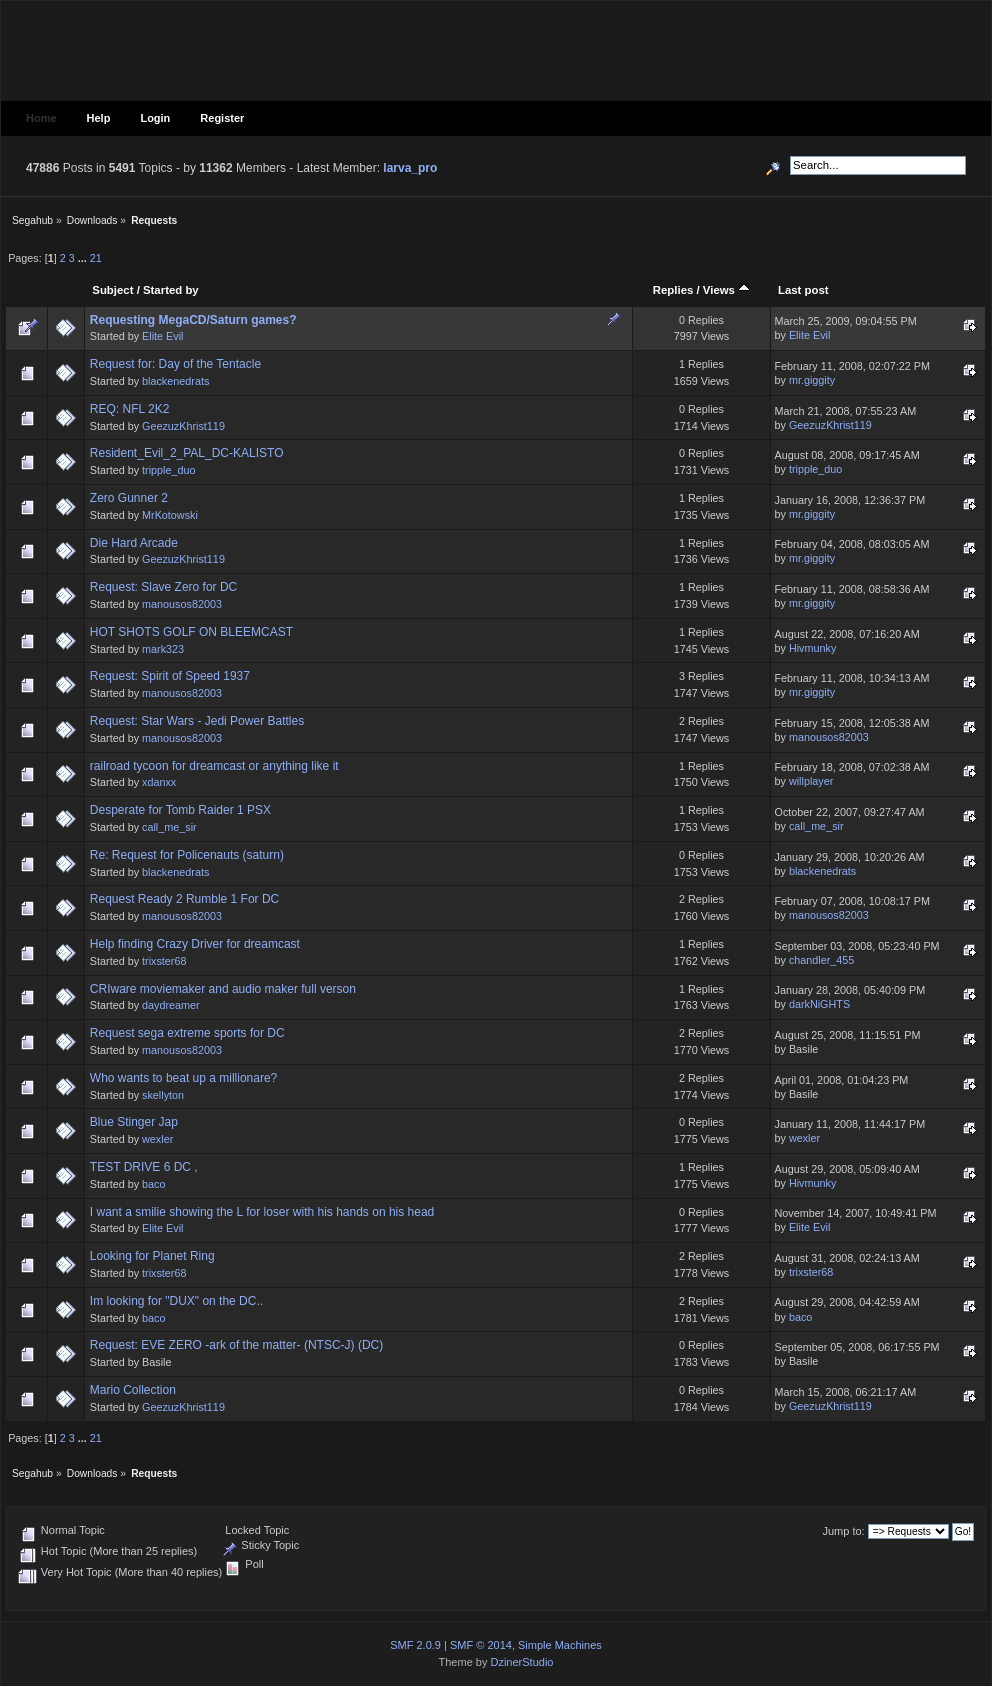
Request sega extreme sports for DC (187, 1033)
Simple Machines (560, 1645)
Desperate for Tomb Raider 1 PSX (180, 810)
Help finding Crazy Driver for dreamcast (195, 944)
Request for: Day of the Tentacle (175, 364)
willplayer (811, 781)
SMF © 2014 (481, 1645)
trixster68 (164, 961)
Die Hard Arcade (134, 543)
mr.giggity (812, 380)
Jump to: (843, 1531)
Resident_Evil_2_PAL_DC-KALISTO (187, 453)
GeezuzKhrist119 (183, 426)
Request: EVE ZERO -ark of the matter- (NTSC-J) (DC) (236, 1345)
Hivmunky (812, 648)
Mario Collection (133, 1390)
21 (96, 258)
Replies (673, 290)
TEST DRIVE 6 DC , (144, 1167)
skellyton (163, 1095)
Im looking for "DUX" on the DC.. (176, 1301)
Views (726, 290)
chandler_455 (821, 960)
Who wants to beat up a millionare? (183, 1078)
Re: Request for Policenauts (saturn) (187, 855)
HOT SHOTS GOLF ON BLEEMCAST (191, 632)
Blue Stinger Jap (134, 1122)
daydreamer (171, 1005)
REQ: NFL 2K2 (130, 409)
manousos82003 (182, 604)
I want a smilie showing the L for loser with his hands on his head (262, 1212)
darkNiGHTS (819, 1004)
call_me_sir (169, 827)
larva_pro (410, 168)
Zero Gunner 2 (129, 498)
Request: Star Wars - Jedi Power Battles (197, 721)
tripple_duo (168, 470)
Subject (112, 290)
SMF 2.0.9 (415, 1645)
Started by (171, 290)
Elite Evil (162, 336)
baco (153, 1184)
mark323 (163, 649)
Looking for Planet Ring (152, 1256)
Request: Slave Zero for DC (163, 587)
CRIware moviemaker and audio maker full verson (223, 989)
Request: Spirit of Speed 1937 (170, 676)
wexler (157, 1139)
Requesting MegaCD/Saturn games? (193, 320)
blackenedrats (175, 381)
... (84, 258)
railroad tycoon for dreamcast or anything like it (214, 766)
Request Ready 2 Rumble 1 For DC (184, 899)
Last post (803, 290)
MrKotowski (170, 515)
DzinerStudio (521, 1662)
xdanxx (159, 782)
